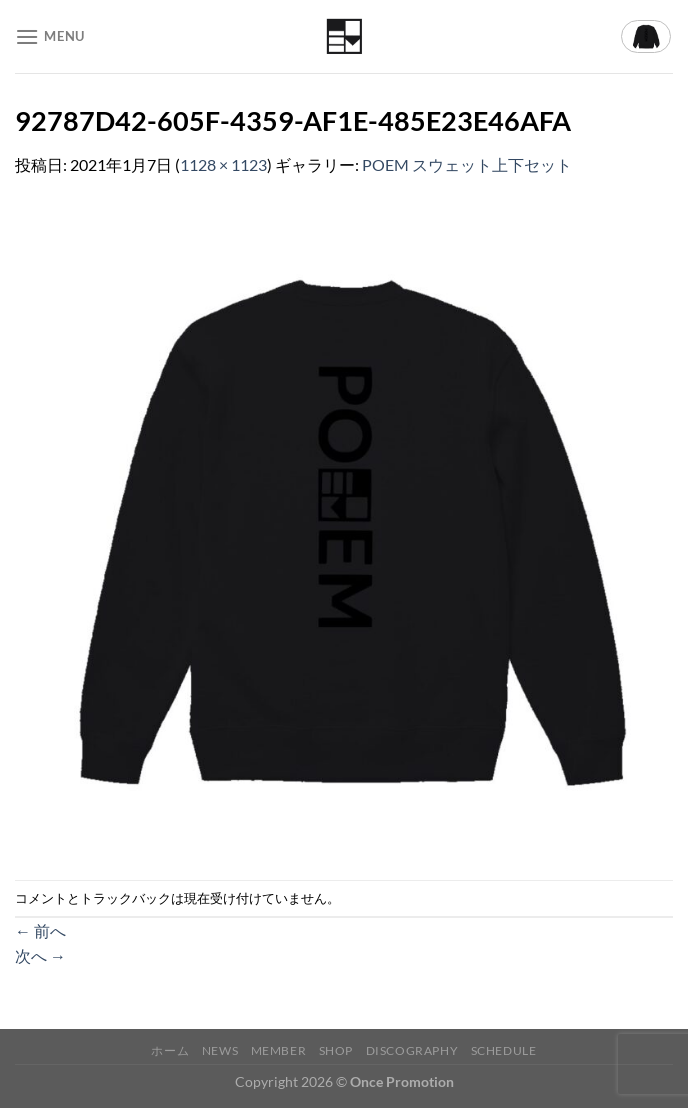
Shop (336, 1050)
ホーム (170, 1050)
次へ (40, 955)
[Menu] (50, 36)
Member (279, 1050)
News (220, 1050)
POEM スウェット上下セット (467, 164)
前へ (40, 930)
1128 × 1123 (223, 164)
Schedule (504, 1050)
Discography (412, 1050)
